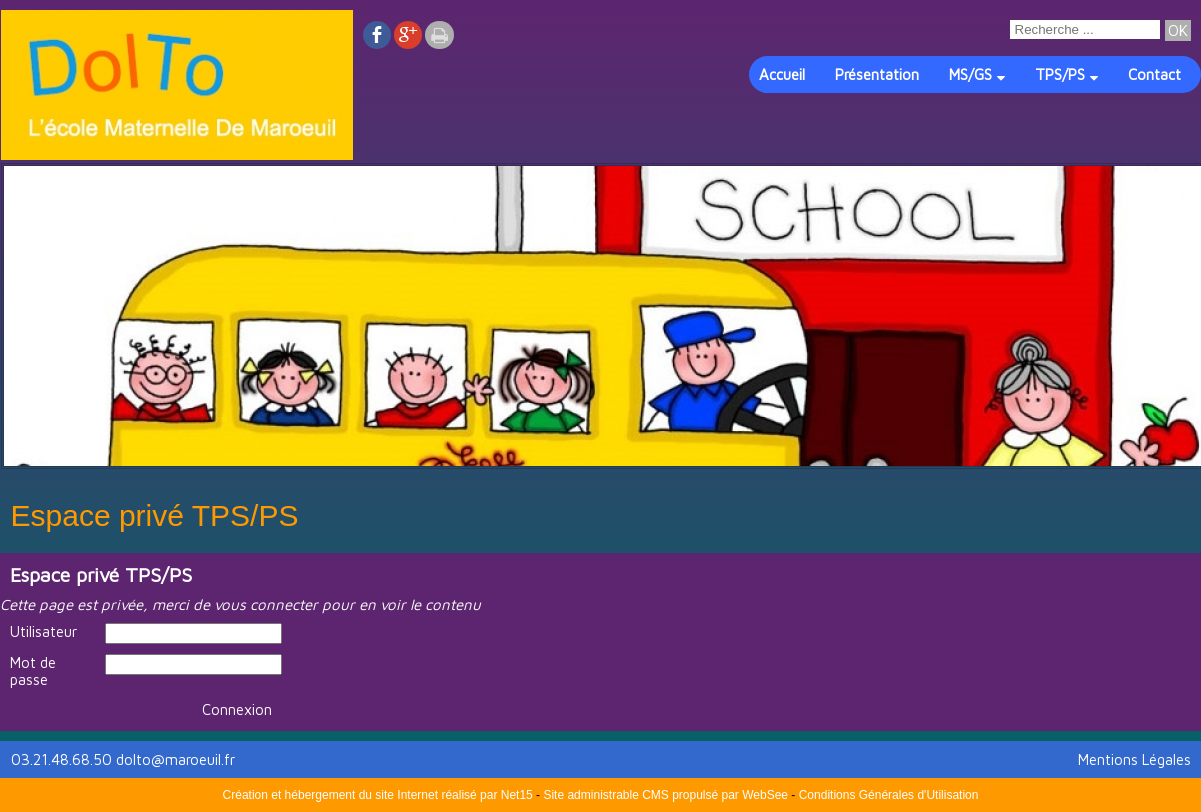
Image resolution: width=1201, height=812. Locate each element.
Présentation (877, 74)
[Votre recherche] (1085, 29)
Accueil (782, 74)
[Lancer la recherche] (1178, 30)
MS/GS (970, 74)
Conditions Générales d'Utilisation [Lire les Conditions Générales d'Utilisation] (889, 795)
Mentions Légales (1134, 759)
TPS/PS (1060, 74)
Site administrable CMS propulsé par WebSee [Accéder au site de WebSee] (665, 795)
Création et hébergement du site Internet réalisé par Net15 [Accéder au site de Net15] (378, 795)
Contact (1154, 74)
